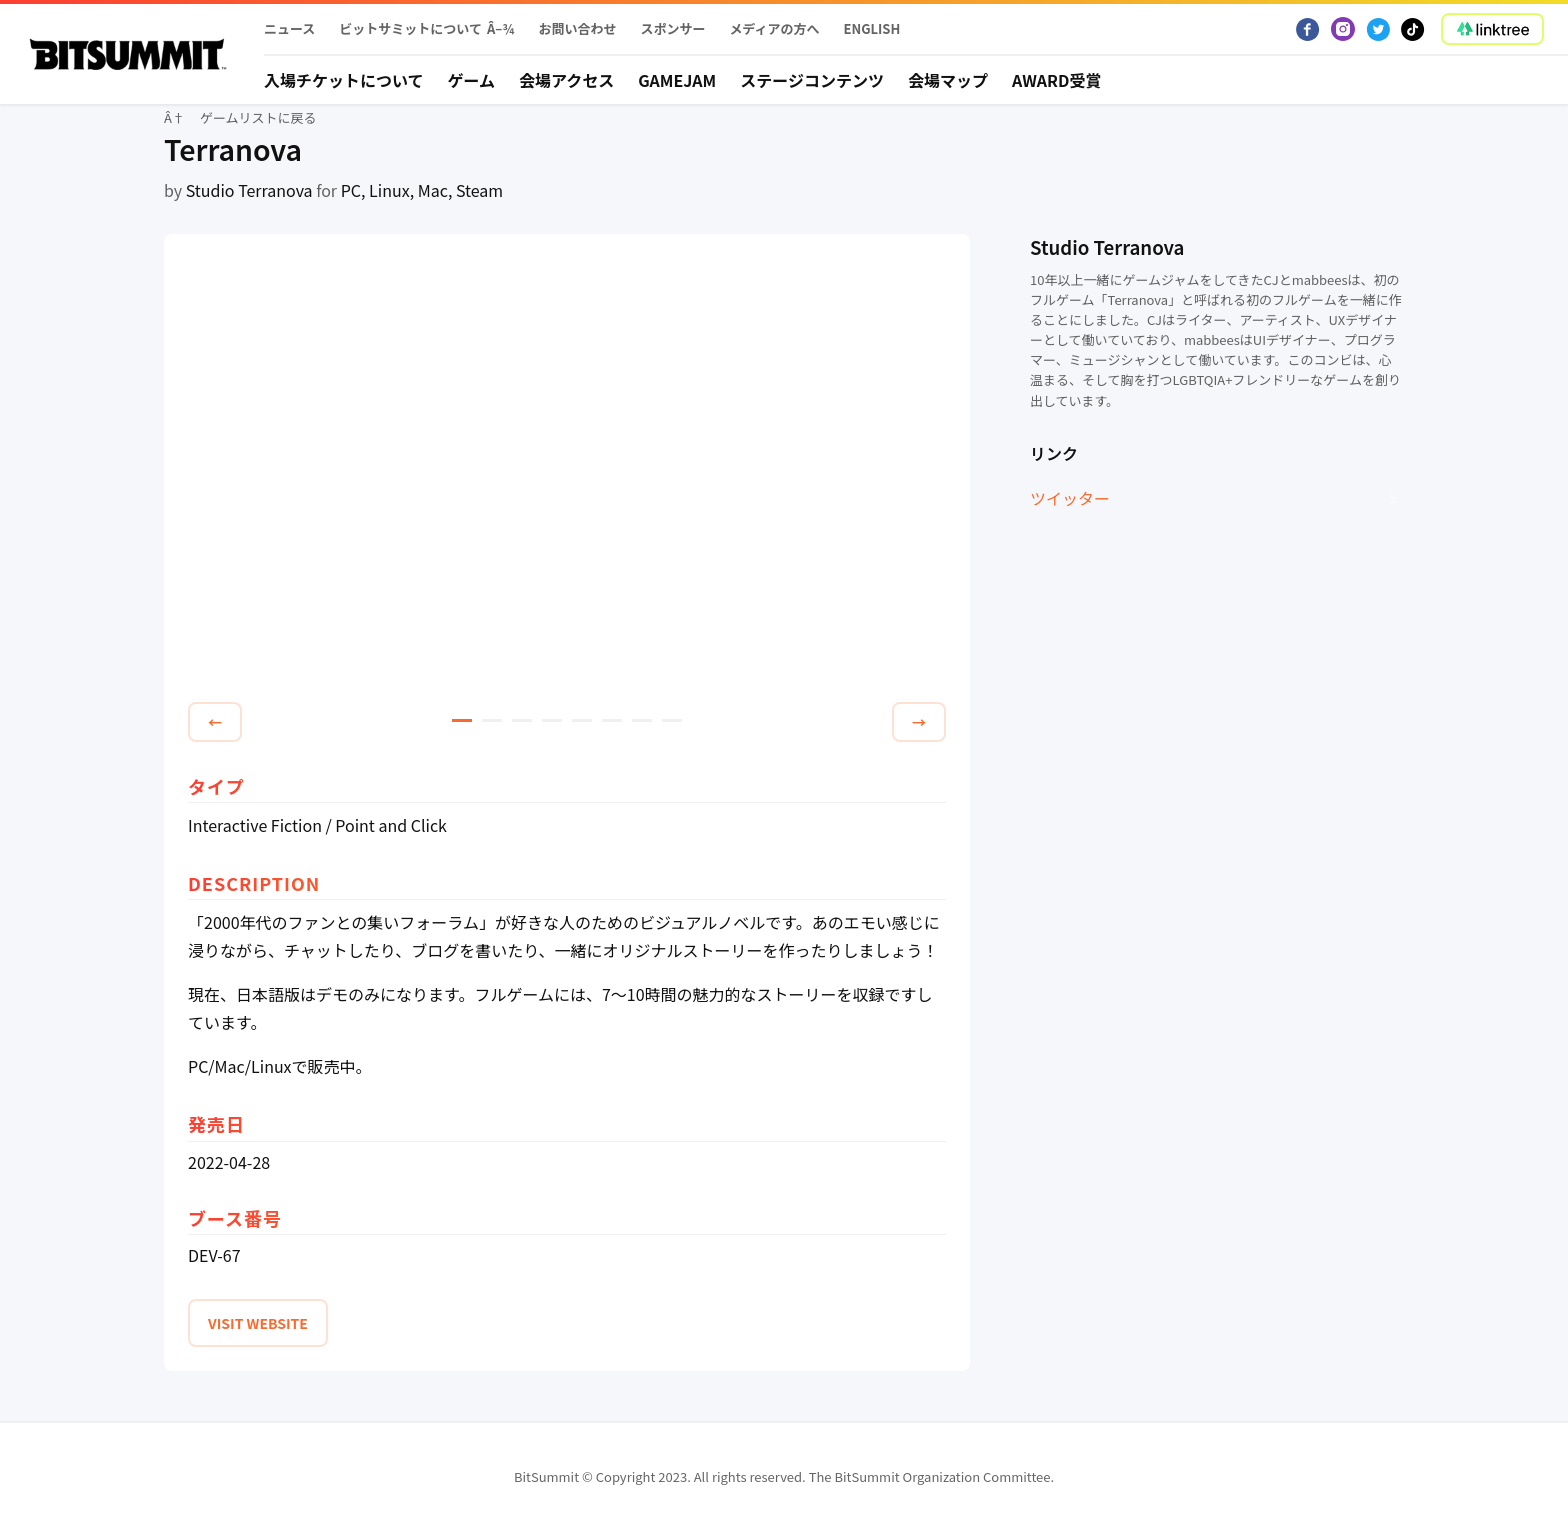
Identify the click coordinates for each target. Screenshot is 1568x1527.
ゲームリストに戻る (258, 117)
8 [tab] (672, 720)
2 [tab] (492, 720)
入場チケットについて (344, 80)
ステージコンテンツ (812, 80)
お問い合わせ (577, 28)
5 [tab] (582, 720)
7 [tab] (642, 720)
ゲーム (472, 80)
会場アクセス (566, 80)
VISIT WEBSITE (258, 1323)
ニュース (289, 28)
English (872, 28)
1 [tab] (462, 720)
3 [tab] (522, 720)
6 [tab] (612, 720)
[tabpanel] (567, 471)
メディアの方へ (774, 28)
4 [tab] (552, 720)
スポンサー (672, 28)
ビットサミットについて (410, 28)
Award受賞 (1057, 80)
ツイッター (1070, 498)
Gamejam (677, 80)
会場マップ (948, 80)
